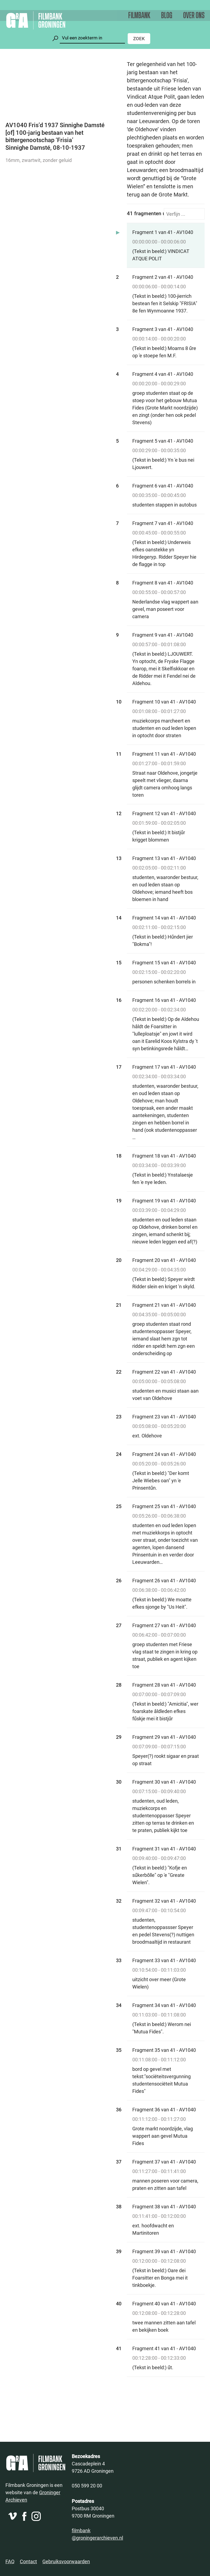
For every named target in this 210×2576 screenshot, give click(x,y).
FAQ (9, 2561)
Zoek (139, 38)
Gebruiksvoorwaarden (66, 2561)
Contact (28, 2561)
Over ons (194, 15)
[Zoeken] (92, 37)
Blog (166, 15)
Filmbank (139, 15)
